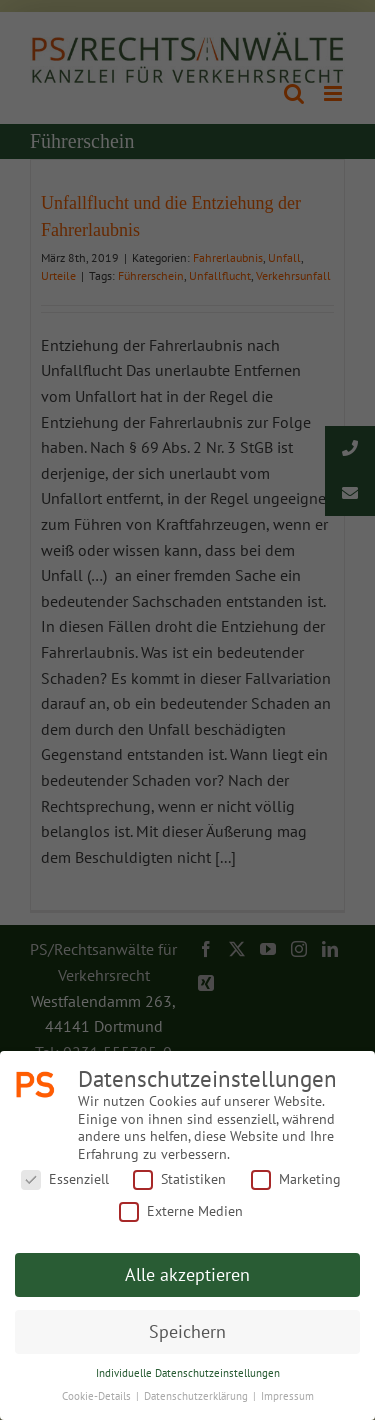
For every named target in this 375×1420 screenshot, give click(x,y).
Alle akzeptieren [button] (187, 1274)
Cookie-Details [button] (98, 1396)
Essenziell (65, 1179)
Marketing (296, 1179)
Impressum (287, 1396)
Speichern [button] (187, 1331)
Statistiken (179, 1179)
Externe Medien (181, 1211)
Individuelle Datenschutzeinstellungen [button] (188, 1373)
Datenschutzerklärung (197, 1396)
